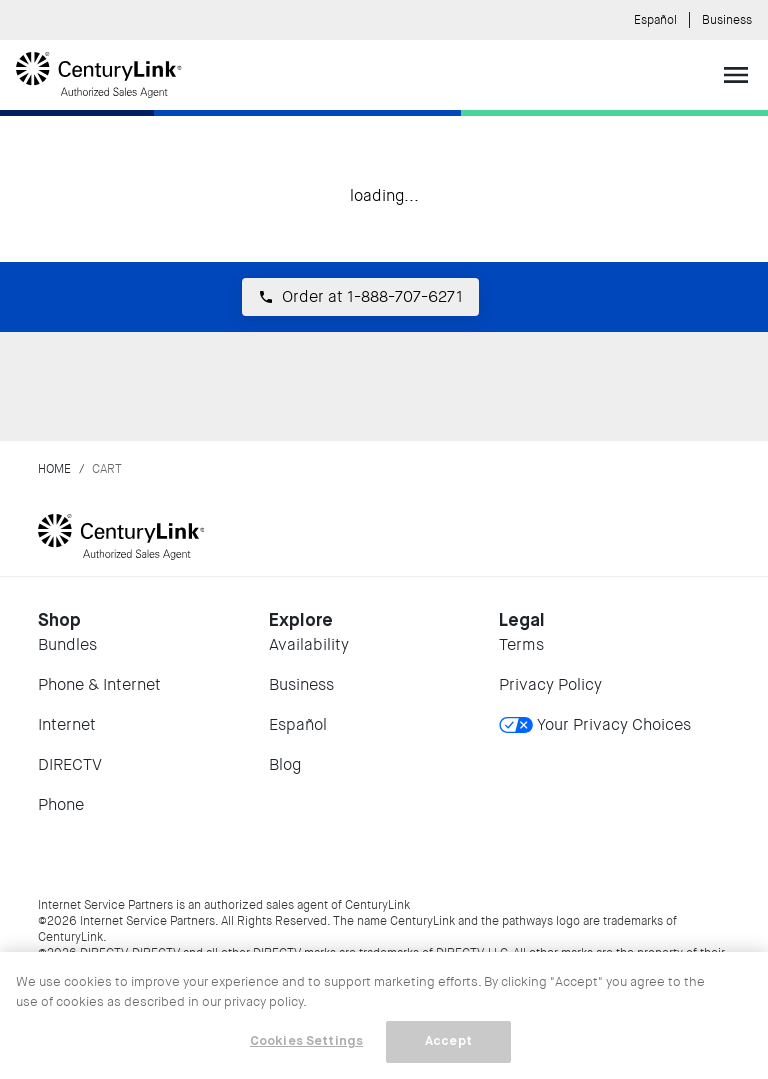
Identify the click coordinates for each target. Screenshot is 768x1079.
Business (727, 20)
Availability (309, 644)
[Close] (736, 984)
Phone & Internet (99, 684)
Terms (521, 644)
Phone (61, 804)
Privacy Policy (550, 684)
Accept (448, 1041)
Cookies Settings (306, 1041)
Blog (285, 764)
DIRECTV (70, 764)
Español (655, 20)
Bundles (67, 644)
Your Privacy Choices (595, 724)
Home (54, 469)
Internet (67, 724)
